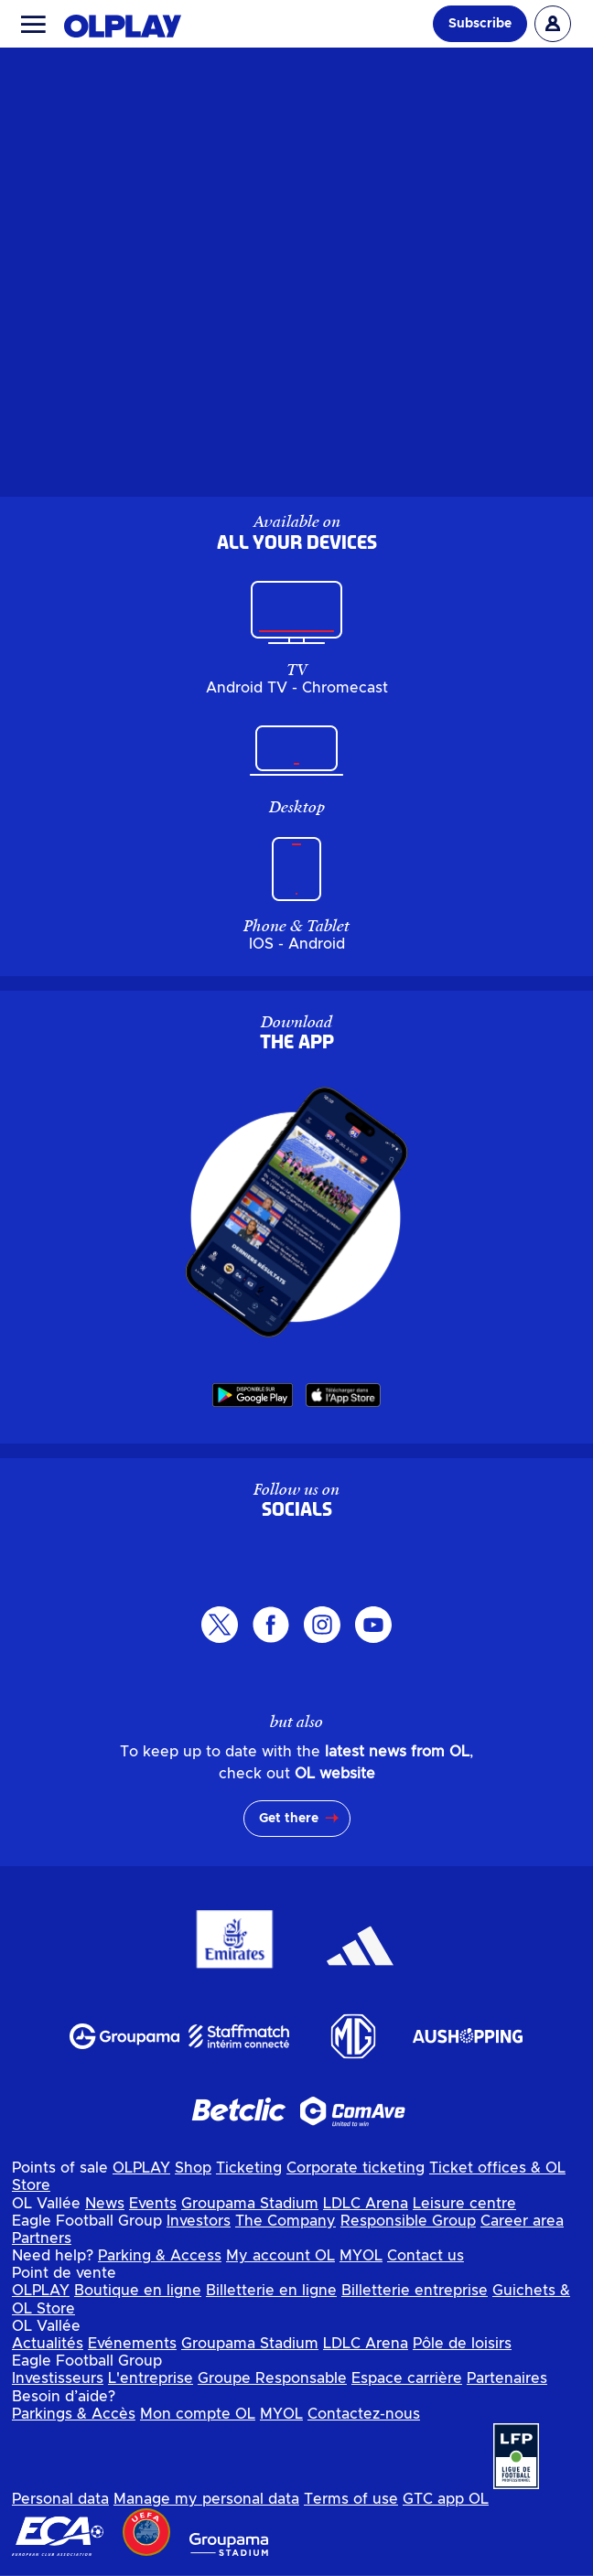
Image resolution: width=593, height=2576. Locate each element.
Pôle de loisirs (462, 2343)
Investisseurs (57, 2378)
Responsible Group (408, 2221)
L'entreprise (150, 2378)
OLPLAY (141, 2168)
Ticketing (249, 2168)
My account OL (280, 2256)
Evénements (132, 2343)
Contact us (425, 2256)
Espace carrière (406, 2378)
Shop (193, 2168)
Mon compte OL (197, 2414)
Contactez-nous (363, 2414)
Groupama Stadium (249, 2203)
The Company (285, 2221)
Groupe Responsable (272, 2378)
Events (153, 2203)
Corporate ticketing (355, 2168)
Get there (288, 1818)
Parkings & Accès (73, 2414)
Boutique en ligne (137, 2290)
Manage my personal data (206, 2499)
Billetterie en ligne (271, 2290)
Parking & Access (159, 2256)
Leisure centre (464, 2203)
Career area (522, 2221)
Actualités (47, 2343)
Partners (41, 2238)
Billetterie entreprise (414, 2290)
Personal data (60, 2499)
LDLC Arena (365, 2203)
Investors (199, 2221)
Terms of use (351, 2499)
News (104, 2203)
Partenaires (507, 2378)
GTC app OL (446, 2499)
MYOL (361, 2256)
